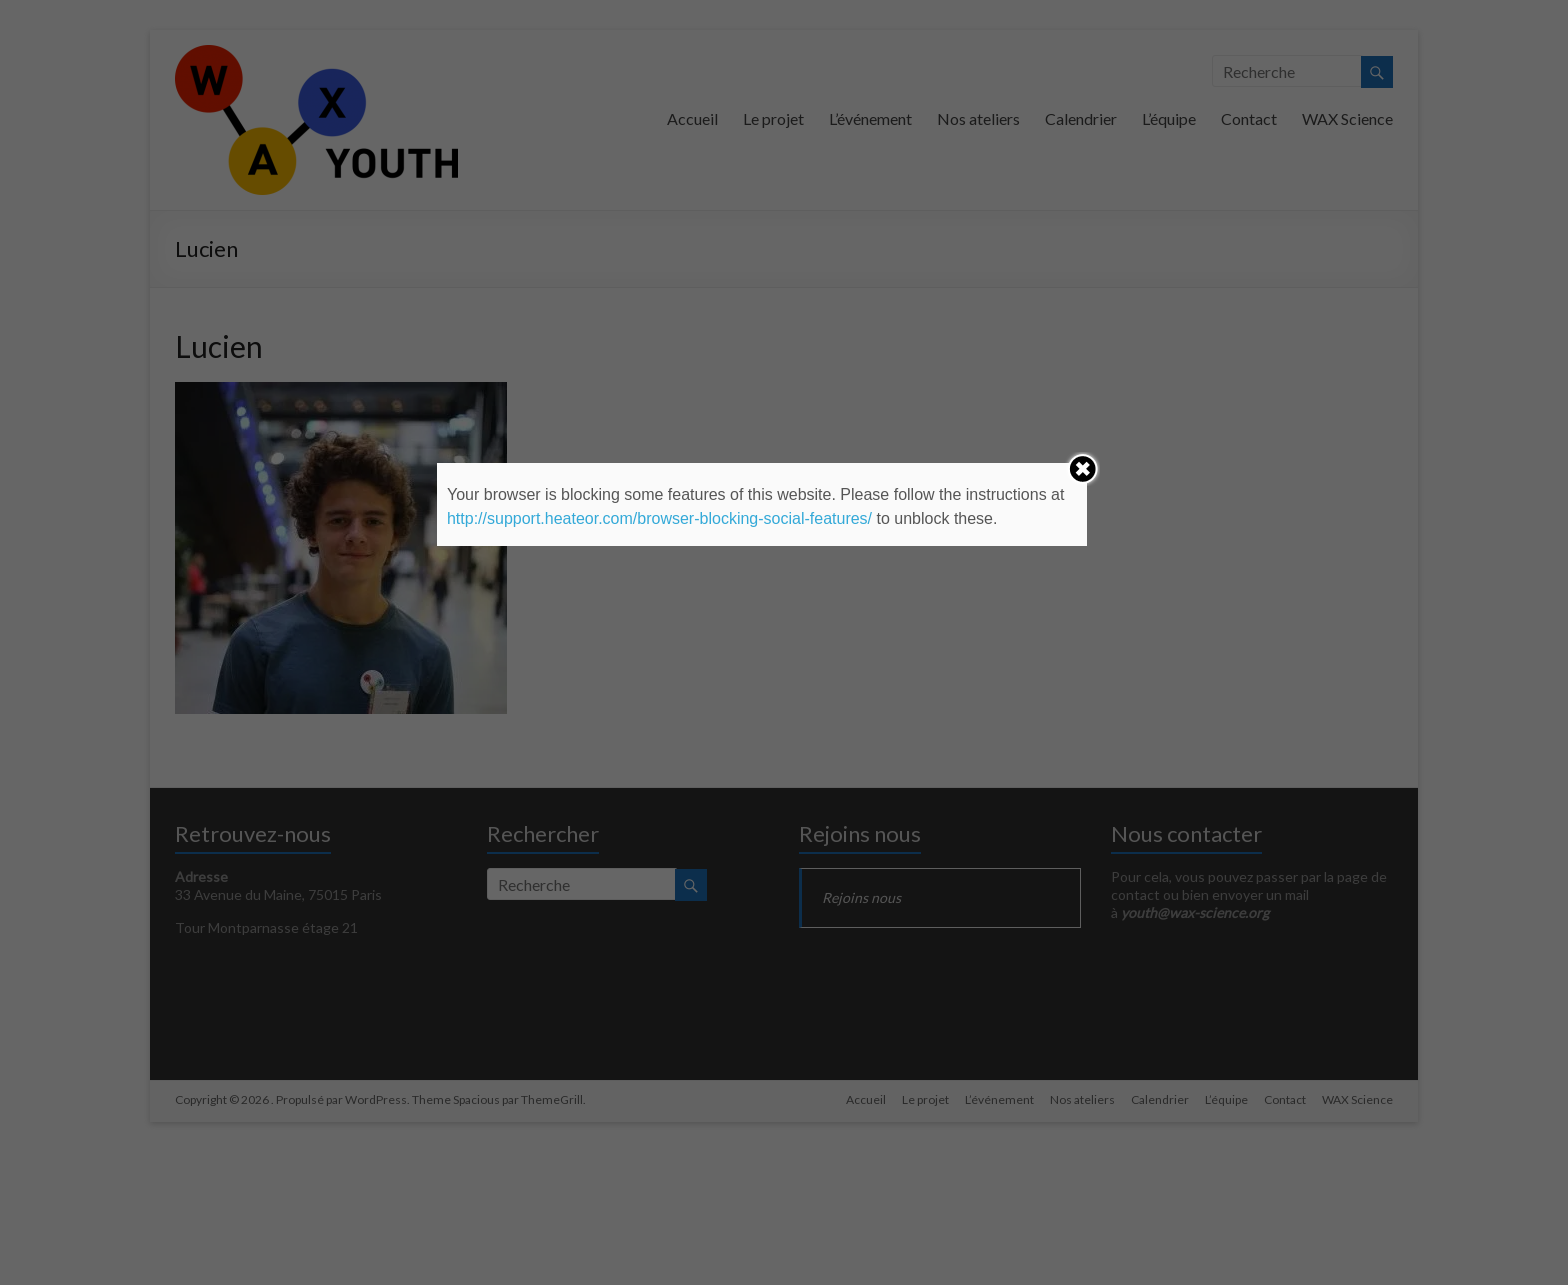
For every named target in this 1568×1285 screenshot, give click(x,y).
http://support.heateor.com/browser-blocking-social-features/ (659, 518)
